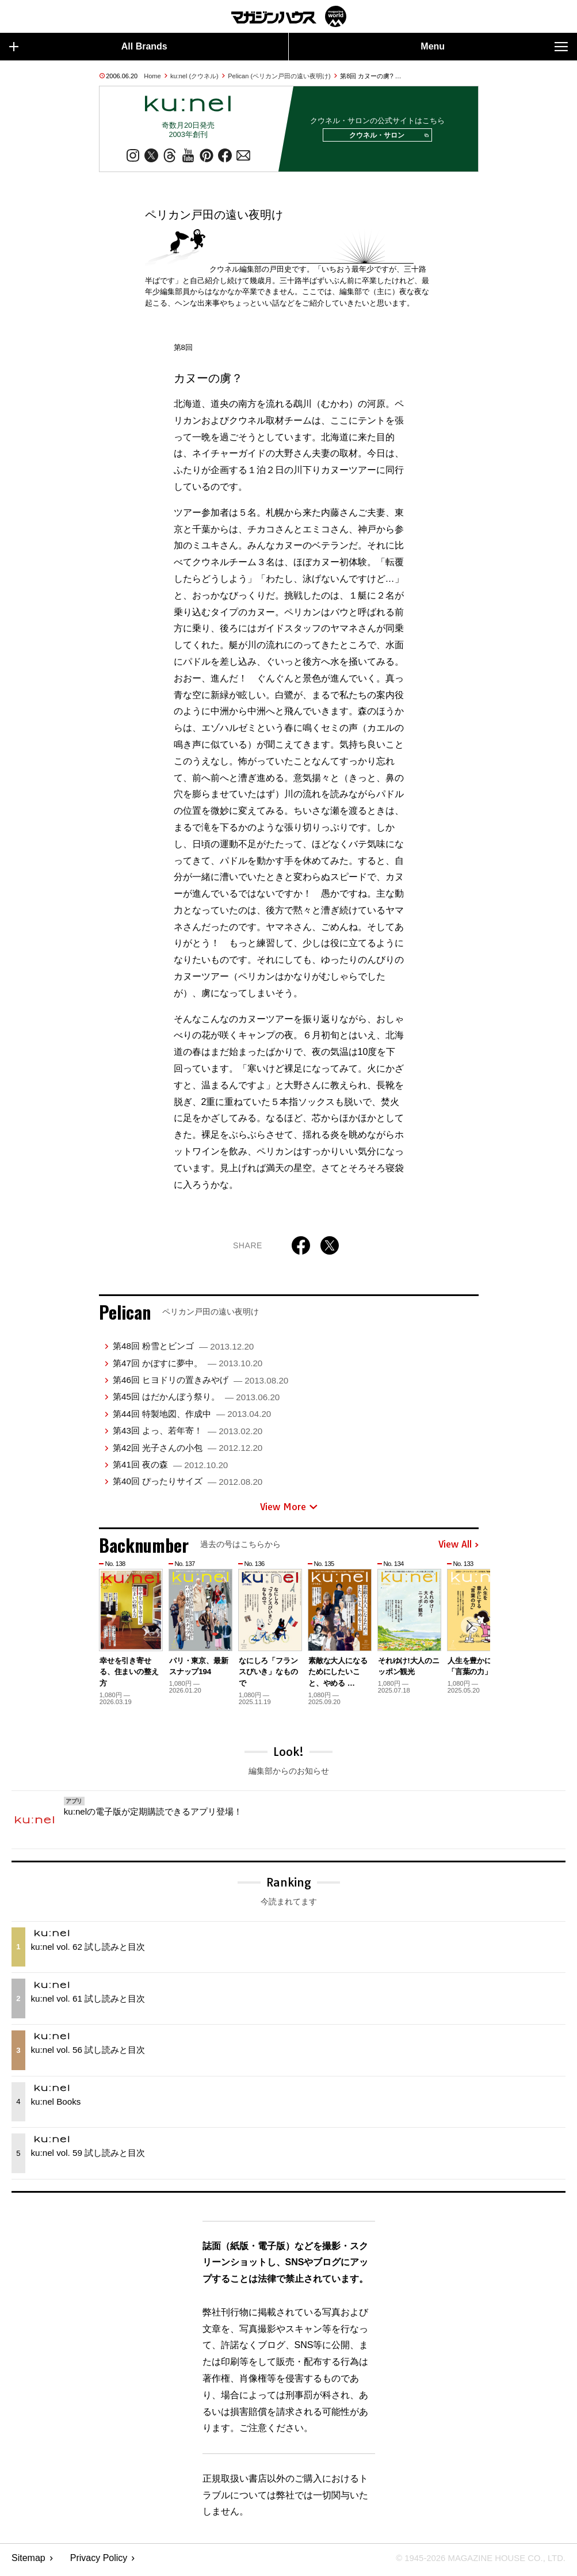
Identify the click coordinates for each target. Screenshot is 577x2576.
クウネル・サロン (384, 137)
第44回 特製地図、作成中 (192, 1418)
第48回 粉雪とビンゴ (183, 1350)
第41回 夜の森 (170, 1468)
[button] (468, 1631)
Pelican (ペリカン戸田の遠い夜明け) (279, 76)
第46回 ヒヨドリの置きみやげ (200, 1384)
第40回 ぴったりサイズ (187, 1485)
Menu (494, 46)
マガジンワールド (288, 16)
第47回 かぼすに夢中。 (187, 1367)
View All (458, 1549)
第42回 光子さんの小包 (187, 1452)
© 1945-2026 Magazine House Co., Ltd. (474, 2562)
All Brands (88, 46)
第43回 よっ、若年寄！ (187, 1434)
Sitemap (28, 2562)
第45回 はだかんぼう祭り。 (196, 1401)
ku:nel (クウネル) (194, 76)
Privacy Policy (99, 2562)
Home (152, 76)
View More (289, 1510)
